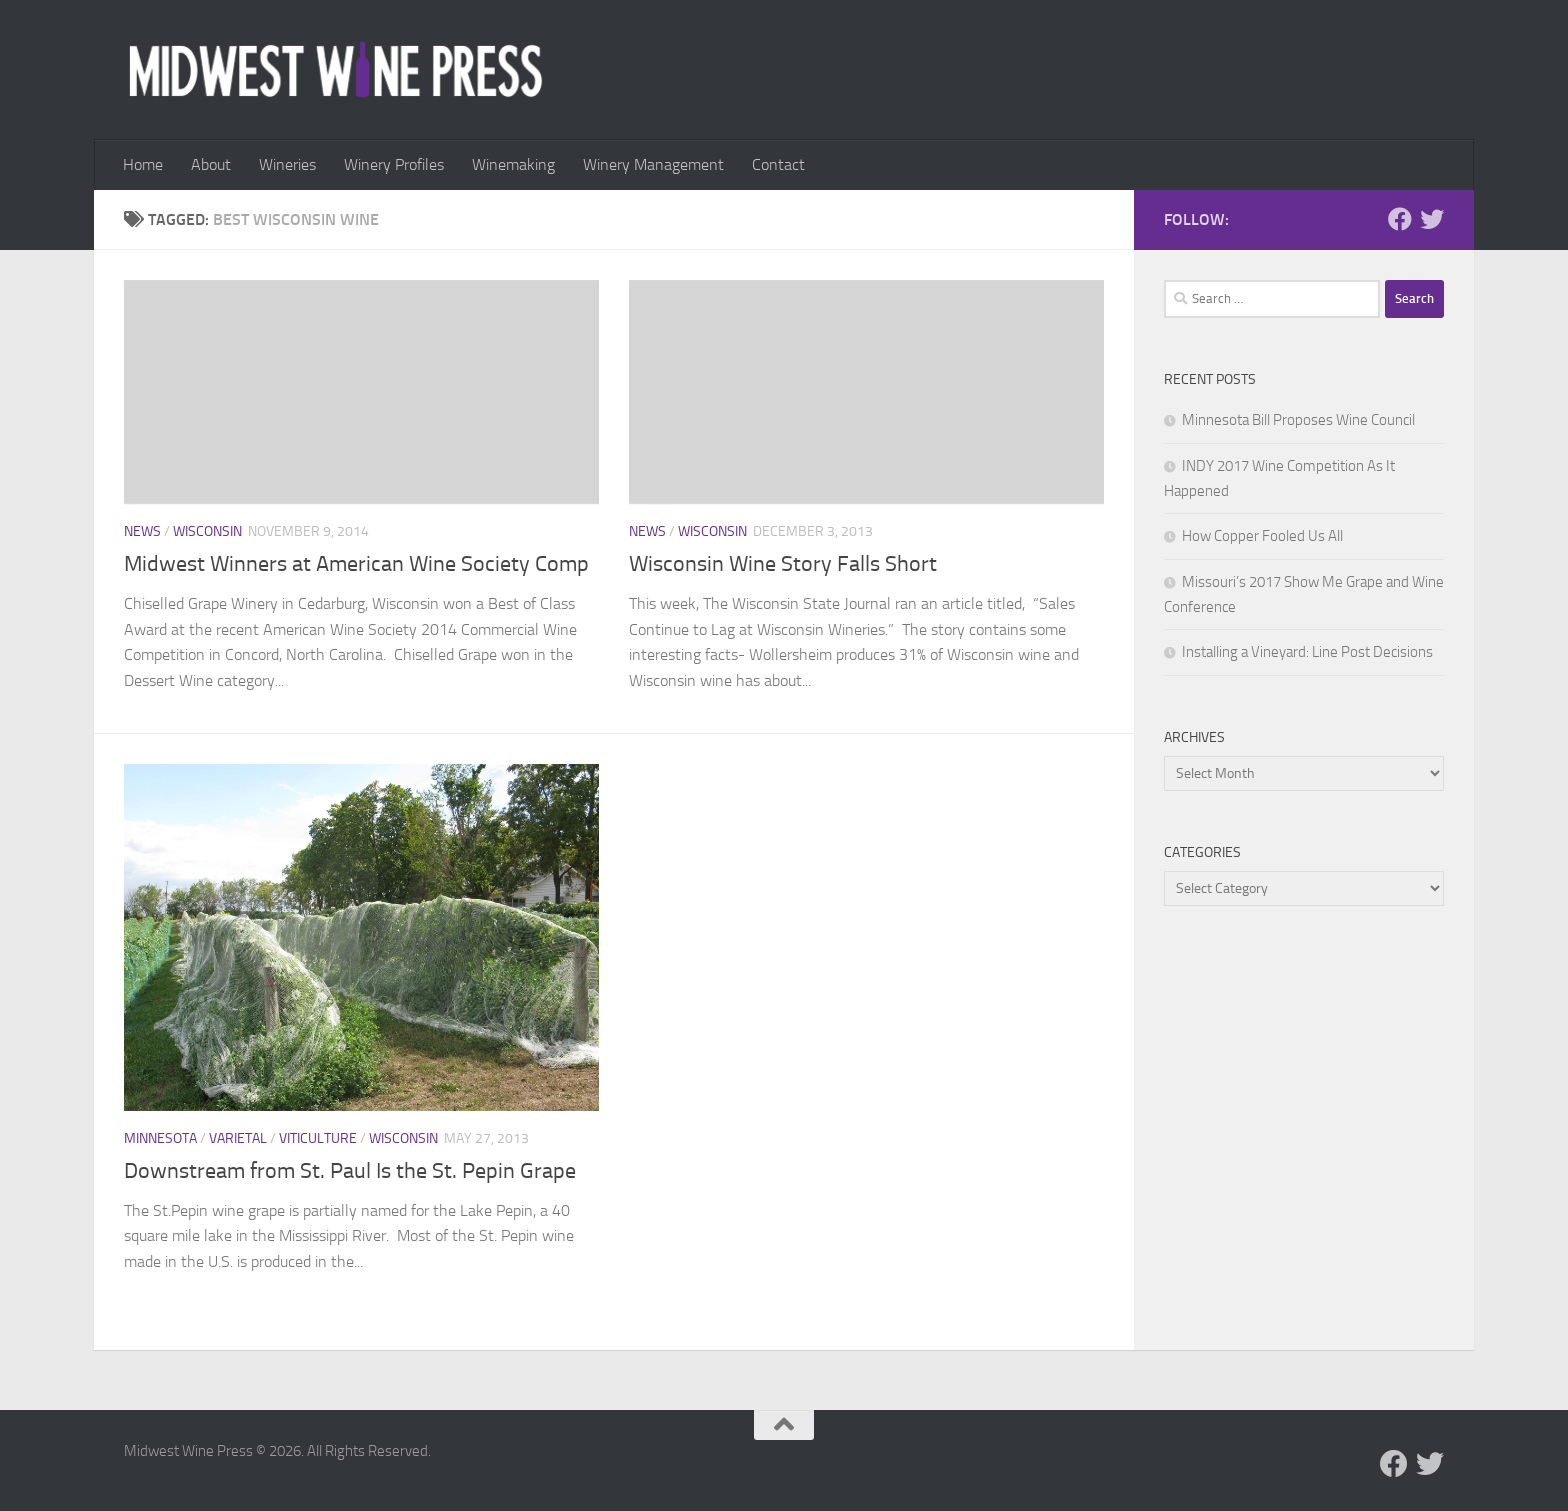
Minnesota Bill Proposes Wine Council (1298, 420)
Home (143, 164)
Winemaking (513, 164)
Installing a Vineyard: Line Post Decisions (1307, 652)
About (211, 164)
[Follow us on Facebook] (1400, 219)
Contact (778, 164)
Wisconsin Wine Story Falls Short (783, 564)
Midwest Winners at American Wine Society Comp (356, 564)
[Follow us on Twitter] (1432, 219)
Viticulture (318, 1138)
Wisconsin (207, 531)
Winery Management (653, 164)
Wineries (287, 164)
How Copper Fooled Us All (1262, 536)
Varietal (238, 1138)
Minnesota (160, 1138)
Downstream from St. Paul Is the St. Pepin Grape (350, 1171)
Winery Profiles (394, 164)
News (142, 531)
